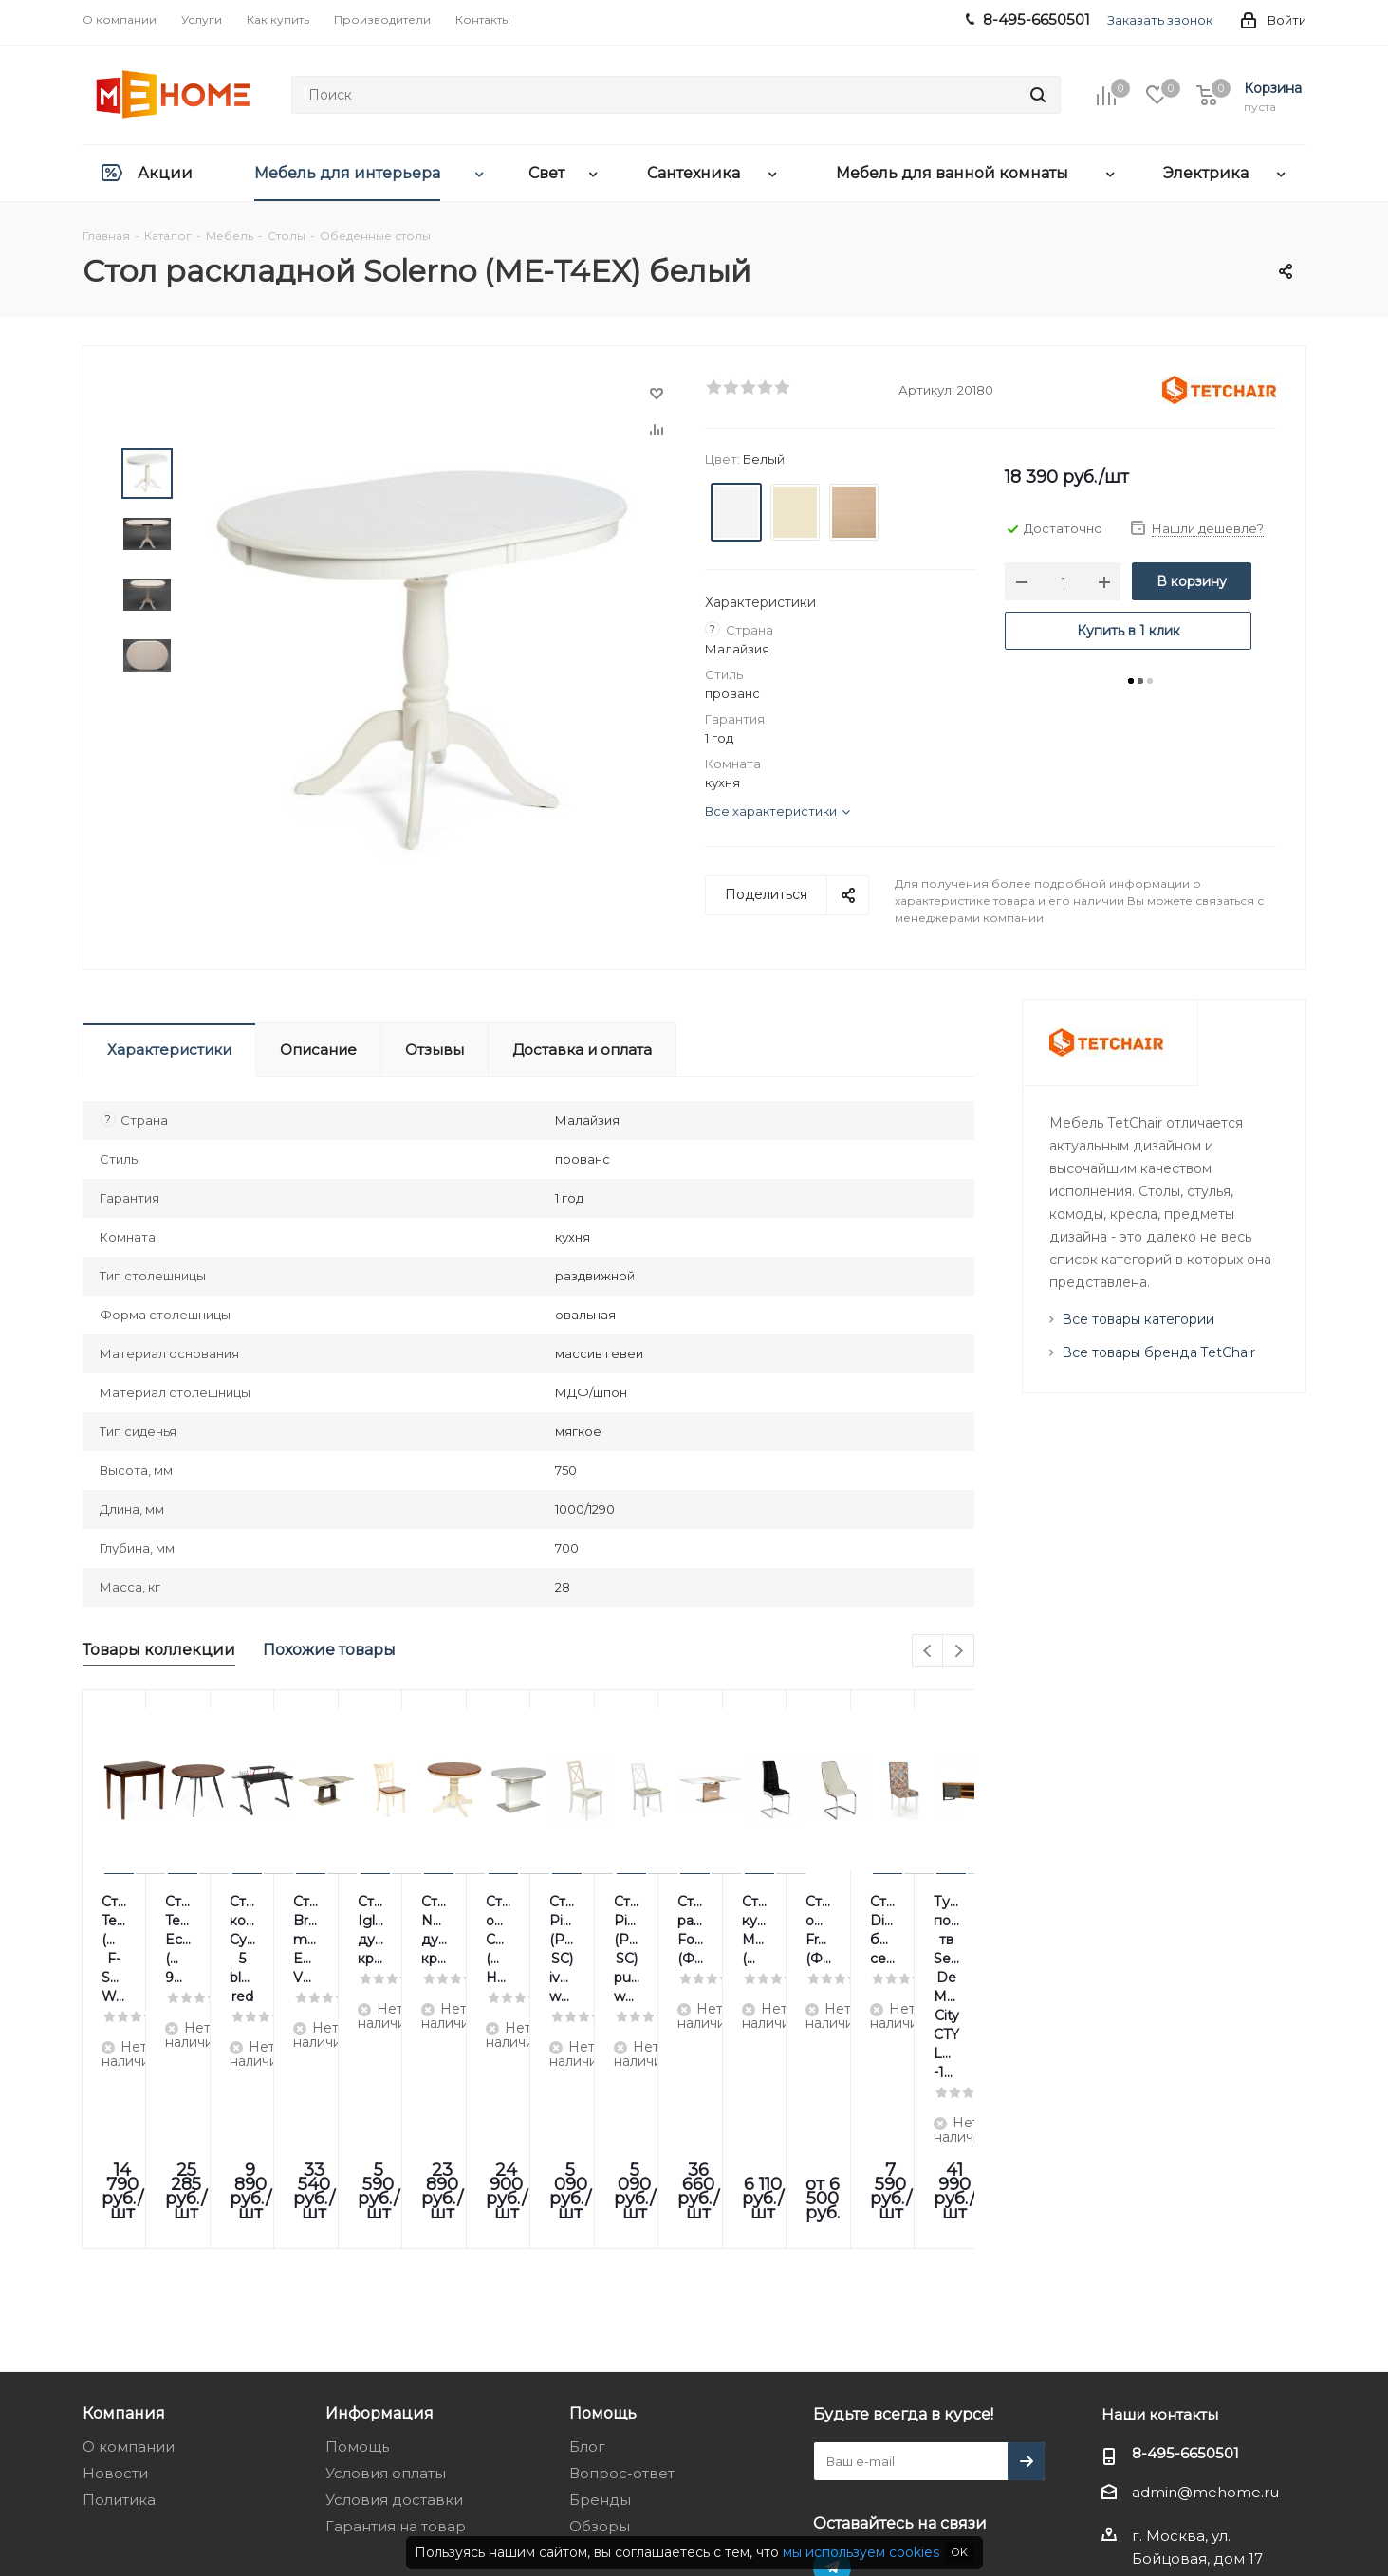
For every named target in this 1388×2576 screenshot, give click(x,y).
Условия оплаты (385, 2264)
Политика (119, 2291)
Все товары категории (1138, 1319)
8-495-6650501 (1185, 2245)
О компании (129, 2238)
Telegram (832, 2359)
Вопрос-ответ (622, 2264)
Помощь (357, 2238)
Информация (379, 2204)
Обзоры (599, 2318)
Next (958, 1651)
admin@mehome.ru (1205, 2283)
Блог (587, 2238)
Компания (124, 2204)
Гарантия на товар (395, 2318)
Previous (928, 1651)
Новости (115, 2264)
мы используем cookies (861, 2552)
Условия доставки (394, 2291)
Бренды (600, 2291)
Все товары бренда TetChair (1158, 1352)
